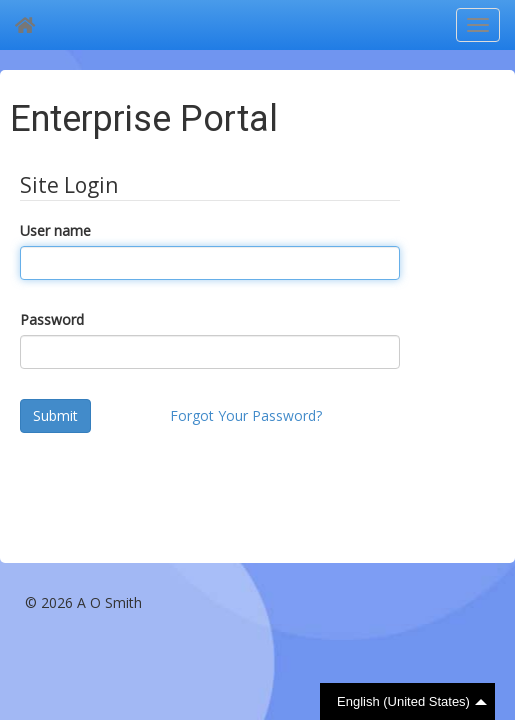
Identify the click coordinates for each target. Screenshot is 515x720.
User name (55, 230)
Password (52, 319)
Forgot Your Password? (246, 415)
